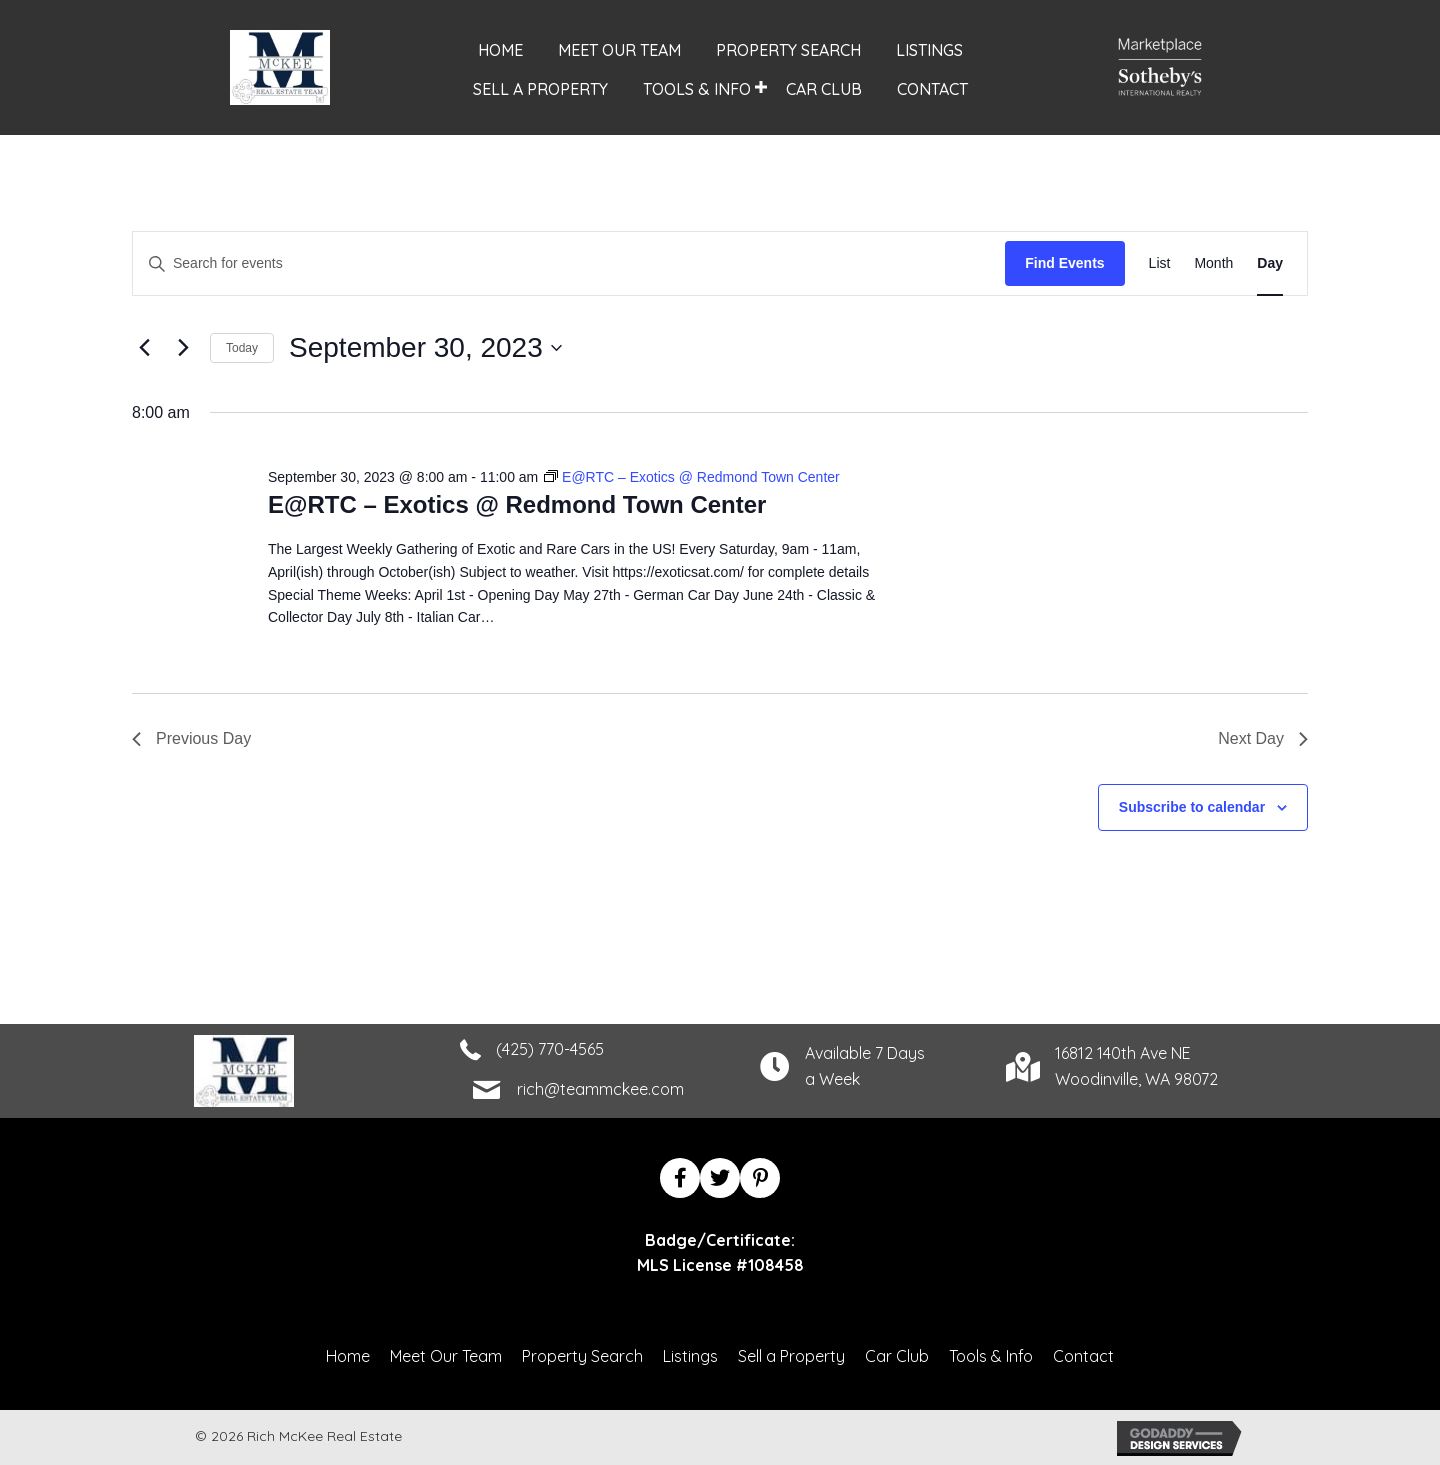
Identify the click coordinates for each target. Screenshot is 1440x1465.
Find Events (1064, 263)
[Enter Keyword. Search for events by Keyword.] (569, 263)
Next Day (1263, 738)
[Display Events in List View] (1160, 263)
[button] (761, 87)
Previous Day (191, 738)
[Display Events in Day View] (1270, 263)
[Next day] (183, 348)
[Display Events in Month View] (1213, 263)
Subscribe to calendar (1192, 807)
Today (242, 348)
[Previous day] (144, 348)
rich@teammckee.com (600, 1089)
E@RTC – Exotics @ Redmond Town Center (517, 504)
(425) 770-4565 (550, 1049)
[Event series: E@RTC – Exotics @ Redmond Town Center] (692, 477)
